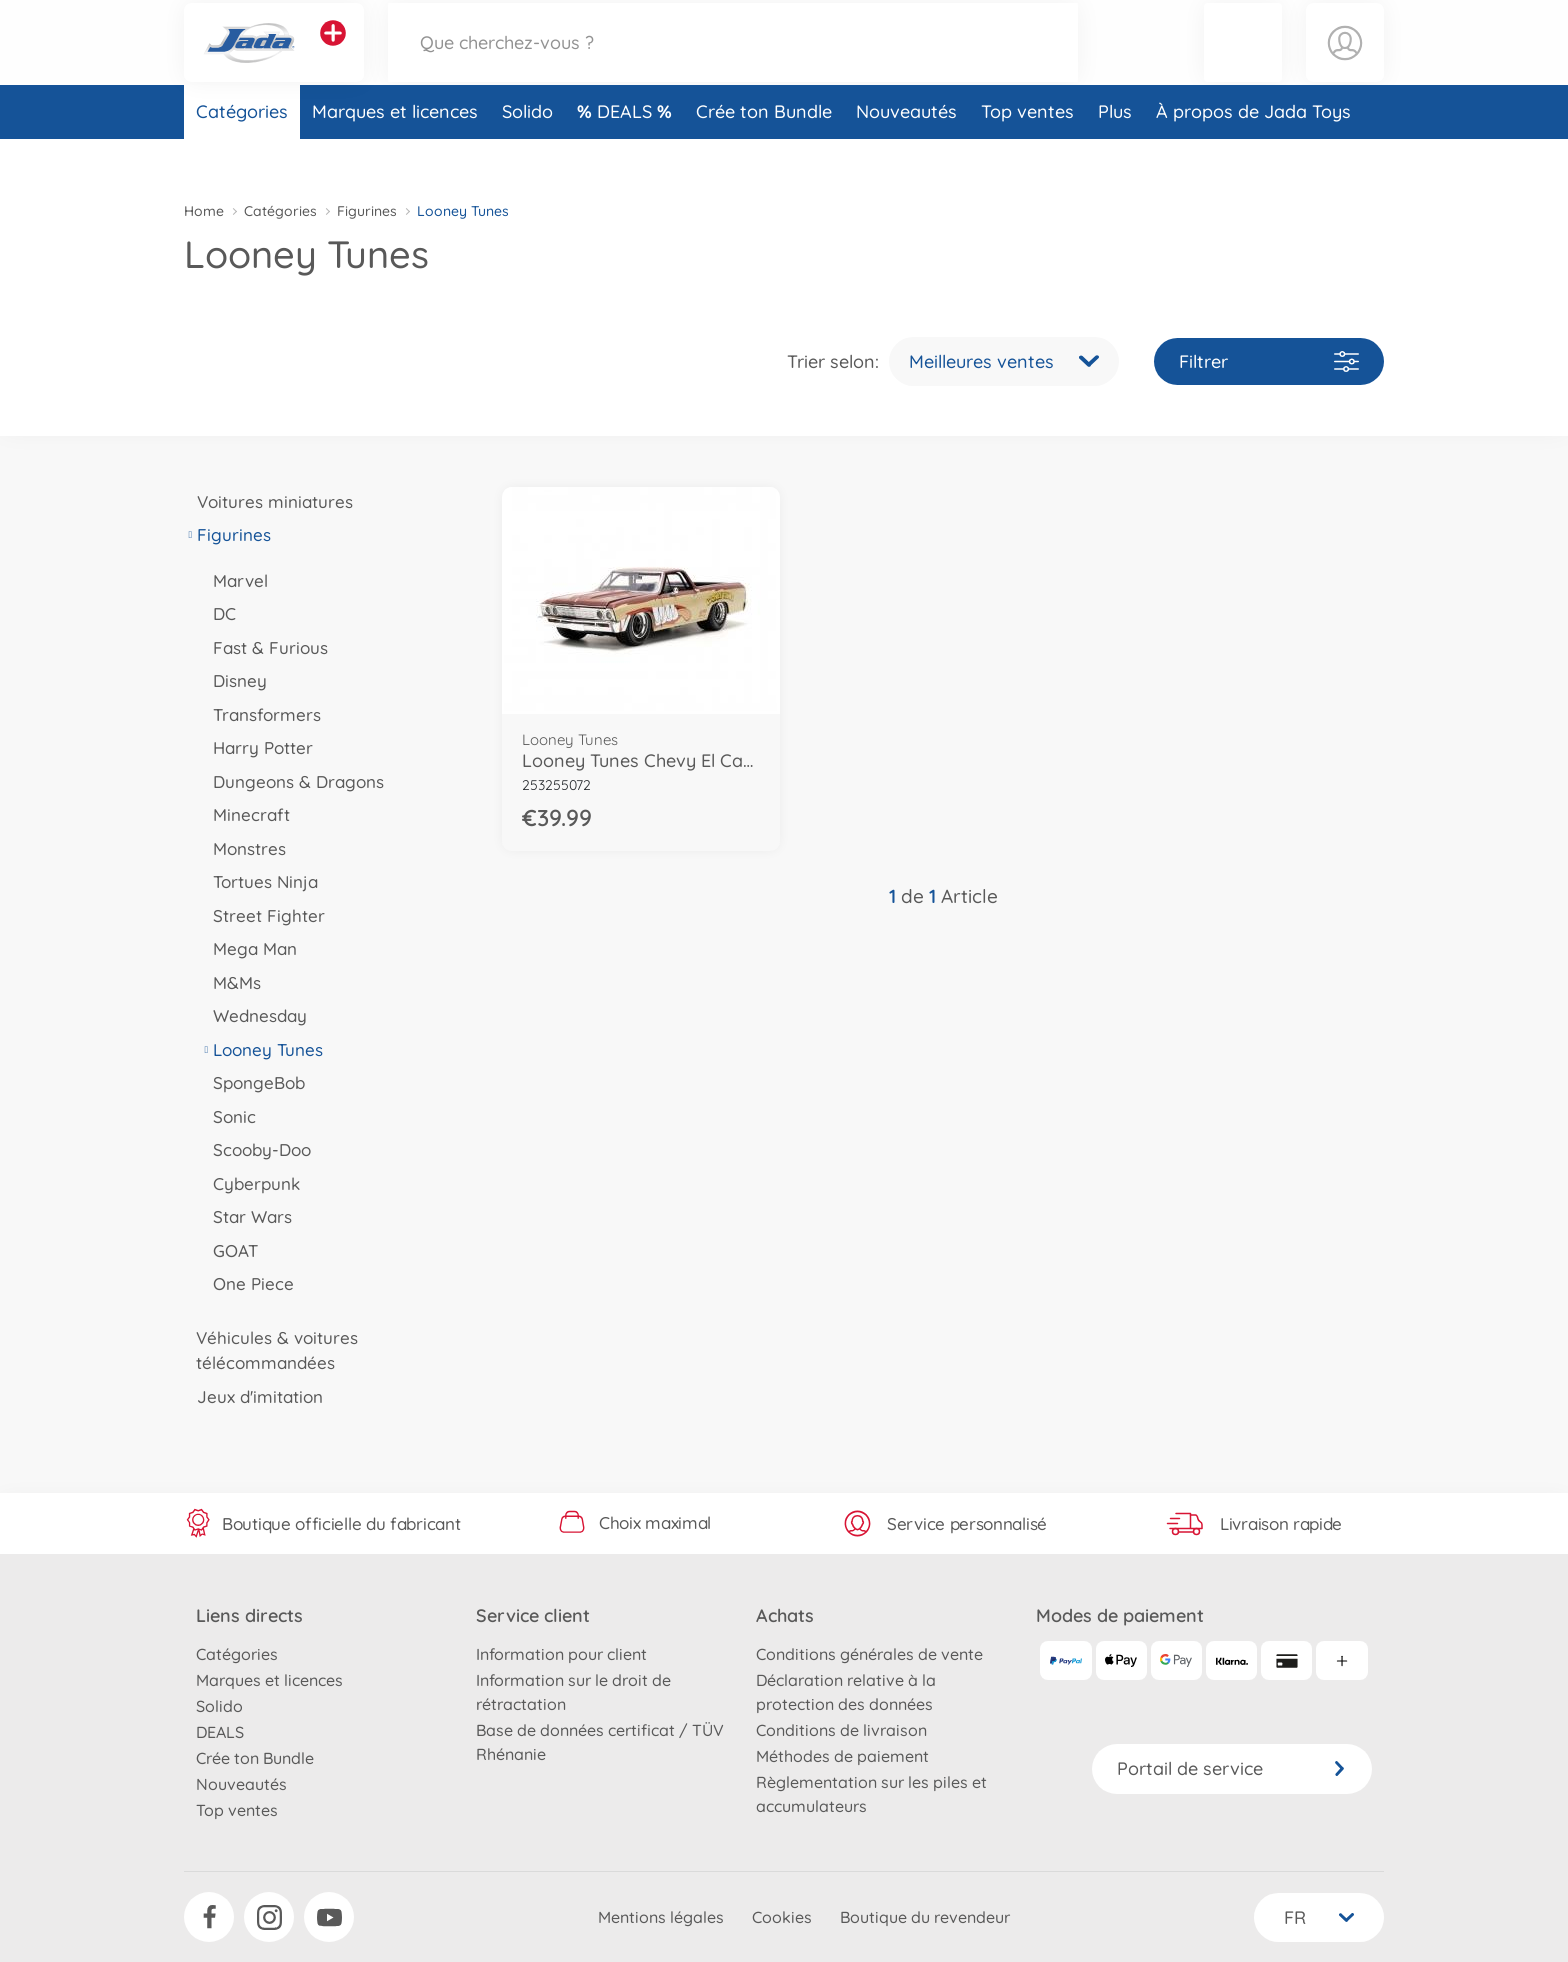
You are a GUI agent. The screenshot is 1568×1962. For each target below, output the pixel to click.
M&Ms (230, 982)
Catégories (242, 153)
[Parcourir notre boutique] (733, 63)
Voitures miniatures (268, 501)
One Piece (247, 1283)
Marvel (234, 580)
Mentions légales (661, 1917)
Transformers (260, 714)
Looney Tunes (261, 1049)
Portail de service (1232, 1768)
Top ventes (1027, 153)
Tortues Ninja (259, 881)
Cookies (782, 1917)
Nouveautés (906, 153)
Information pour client (561, 1654)
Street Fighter (262, 915)
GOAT (229, 1250)
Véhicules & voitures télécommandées (271, 1350)
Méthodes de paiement (842, 1756)
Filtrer (1269, 361)
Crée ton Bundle (764, 153)
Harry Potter (256, 747)
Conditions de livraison (841, 1730)
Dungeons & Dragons (292, 781)
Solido (527, 153)
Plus (1115, 153)
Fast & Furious (264, 647)
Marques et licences (395, 153)
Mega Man (248, 948)
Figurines (367, 211)
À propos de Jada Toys (1253, 153)
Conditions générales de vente (869, 1654)
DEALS (627, 153)
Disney (233, 680)
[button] (1243, 63)
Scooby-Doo (255, 1149)
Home (204, 211)
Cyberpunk (250, 1183)
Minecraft (245, 814)
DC (218, 613)
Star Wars (246, 1216)
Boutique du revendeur (925, 1917)
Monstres (243, 848)
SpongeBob (252, 1082)
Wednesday (253, 1015)
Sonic (228, 1116)
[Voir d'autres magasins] (333, 54)
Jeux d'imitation (253, 1396)
